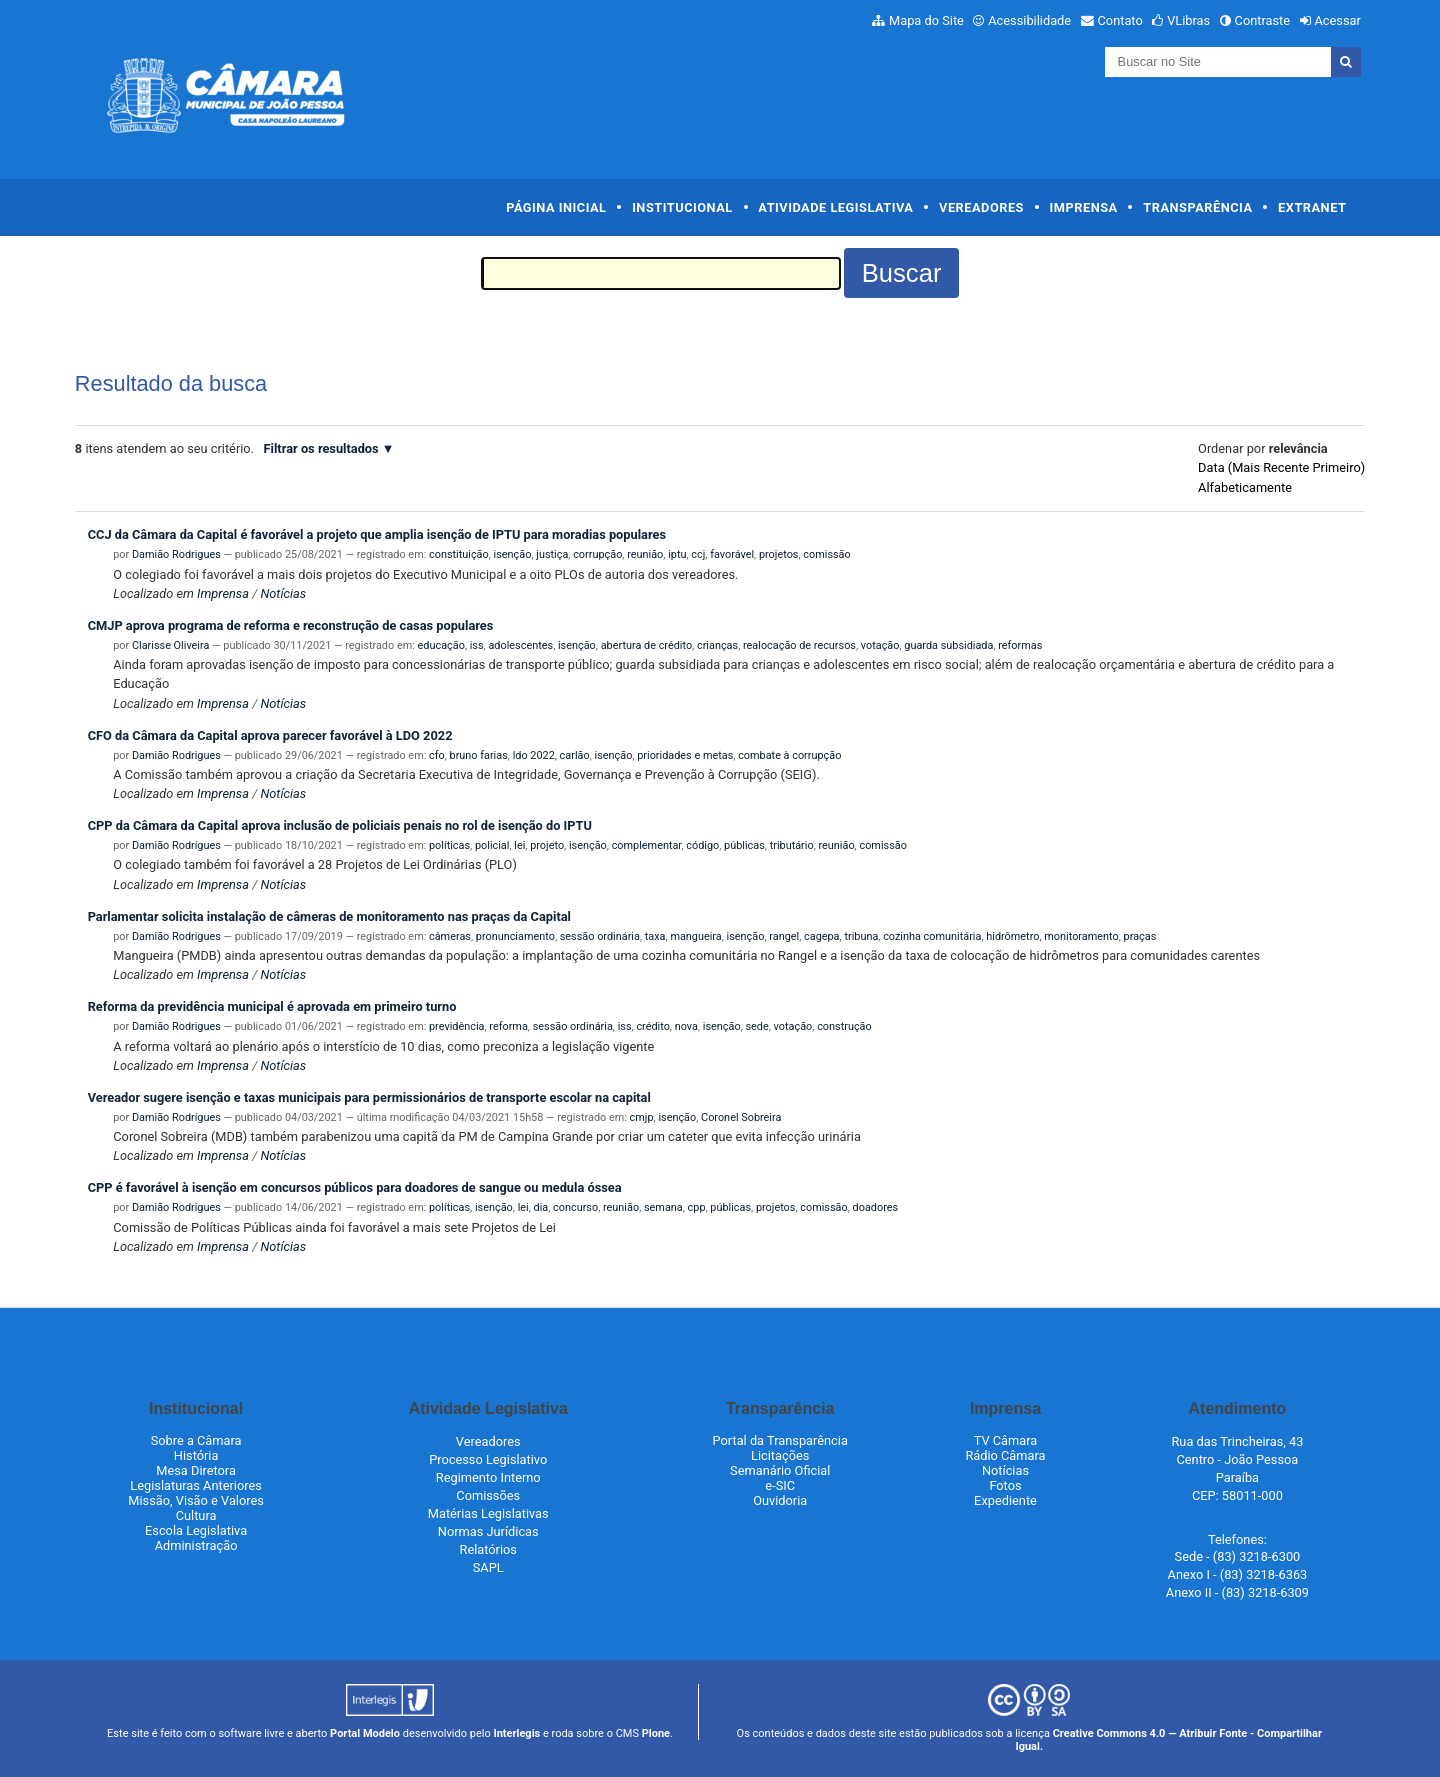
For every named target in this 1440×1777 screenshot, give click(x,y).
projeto (547, 845)
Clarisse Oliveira (170, 645)
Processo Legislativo (488, 1459)
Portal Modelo (365, 1733)
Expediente (1005, 1500)
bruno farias (479, 755)
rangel (784, 936)
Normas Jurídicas (488, 1531)
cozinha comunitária (932, 936)
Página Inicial (556, 207)
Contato (1120, 20)
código (702, 845)
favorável (732, 554)
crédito (652, 1026)
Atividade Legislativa (835, 207)
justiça (552, 554)
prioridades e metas (685, 755)
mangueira (695, 936)
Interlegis (516, 1733)
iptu (677, 554)
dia (541, 1207)
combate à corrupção (789, 755)
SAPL (488, 1567)
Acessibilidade (1029, 20)
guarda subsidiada (948, 645)
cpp (697, 1207)
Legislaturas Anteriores (195, 1485)
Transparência (1197, 207)
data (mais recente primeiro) (1281, 467)
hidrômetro (1012, 936)
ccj (698, 554)
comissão (826, 554)
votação (880, 645)
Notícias (283, 593)
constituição (459, 554)
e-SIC (780, 1485)
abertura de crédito (646, 645)
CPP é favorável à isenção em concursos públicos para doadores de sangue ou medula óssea (355, 1187)
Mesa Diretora (196, 1470)
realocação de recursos (799, 645)
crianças (717, 645)
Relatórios (488, 1549)
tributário (792, 845)
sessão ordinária (600, 936)
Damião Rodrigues (176, 554)
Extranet (1312, 207)
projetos (779, 554)
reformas (1020, 645)
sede (756, 1026)
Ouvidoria (780, 1500)
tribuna (861, 936)
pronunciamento (515, 936)
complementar (647, 845)
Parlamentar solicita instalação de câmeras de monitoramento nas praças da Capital (329, 916)
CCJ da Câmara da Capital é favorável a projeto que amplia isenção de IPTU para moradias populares (377, 534)
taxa (655, 936)
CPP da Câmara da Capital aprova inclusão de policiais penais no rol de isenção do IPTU (340, 825)
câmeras (450, 936)
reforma (508, 1026)
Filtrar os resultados (321, 448)
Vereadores (981, 207)
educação (441, 645)
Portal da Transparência (780, 1440)
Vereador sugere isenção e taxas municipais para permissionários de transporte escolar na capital (369, 1097)
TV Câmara (1006, 1440)
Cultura (196, 1515)
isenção (513, 554)
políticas (449, 845)
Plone (656, 1733)
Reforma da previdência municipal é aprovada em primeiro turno (272, 1006)
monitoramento (1081, 936)
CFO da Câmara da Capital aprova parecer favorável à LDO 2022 (270, 735)
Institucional (682, 207)
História (196, 1455)
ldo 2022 (534, 755)
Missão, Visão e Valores (196, 1500)
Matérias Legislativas (488, 1513)
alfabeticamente (1245, 487)
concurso (575, 1207)
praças (1140, 936)
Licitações (780, 1455)
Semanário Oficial (780, 1470)
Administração (196, 1545)
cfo (437, 755)
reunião (645, 554)
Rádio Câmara (1005, 1455)
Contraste (1263, 20)
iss (477, 645)
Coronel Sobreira (741, 1117)
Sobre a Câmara (196, 1440)
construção (844, 1026)
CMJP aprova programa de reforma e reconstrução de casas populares (291, 625)
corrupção (597, 554)
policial (492, 845)
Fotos (1005, 1485)
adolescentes (520, 645)
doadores (876, 1207)
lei (519, 845)
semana (663, 1207)
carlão (575, 755)
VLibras (1188, 20)
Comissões (488, 1495)
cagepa (822, 936)
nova (686, 1026)
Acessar (1337, 20)
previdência (456, 1026)
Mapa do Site (926, 20)
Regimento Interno (488, 1477)
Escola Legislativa (196, 1530)
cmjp (642, 1117)
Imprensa (1084, 207)
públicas (744, 845)
